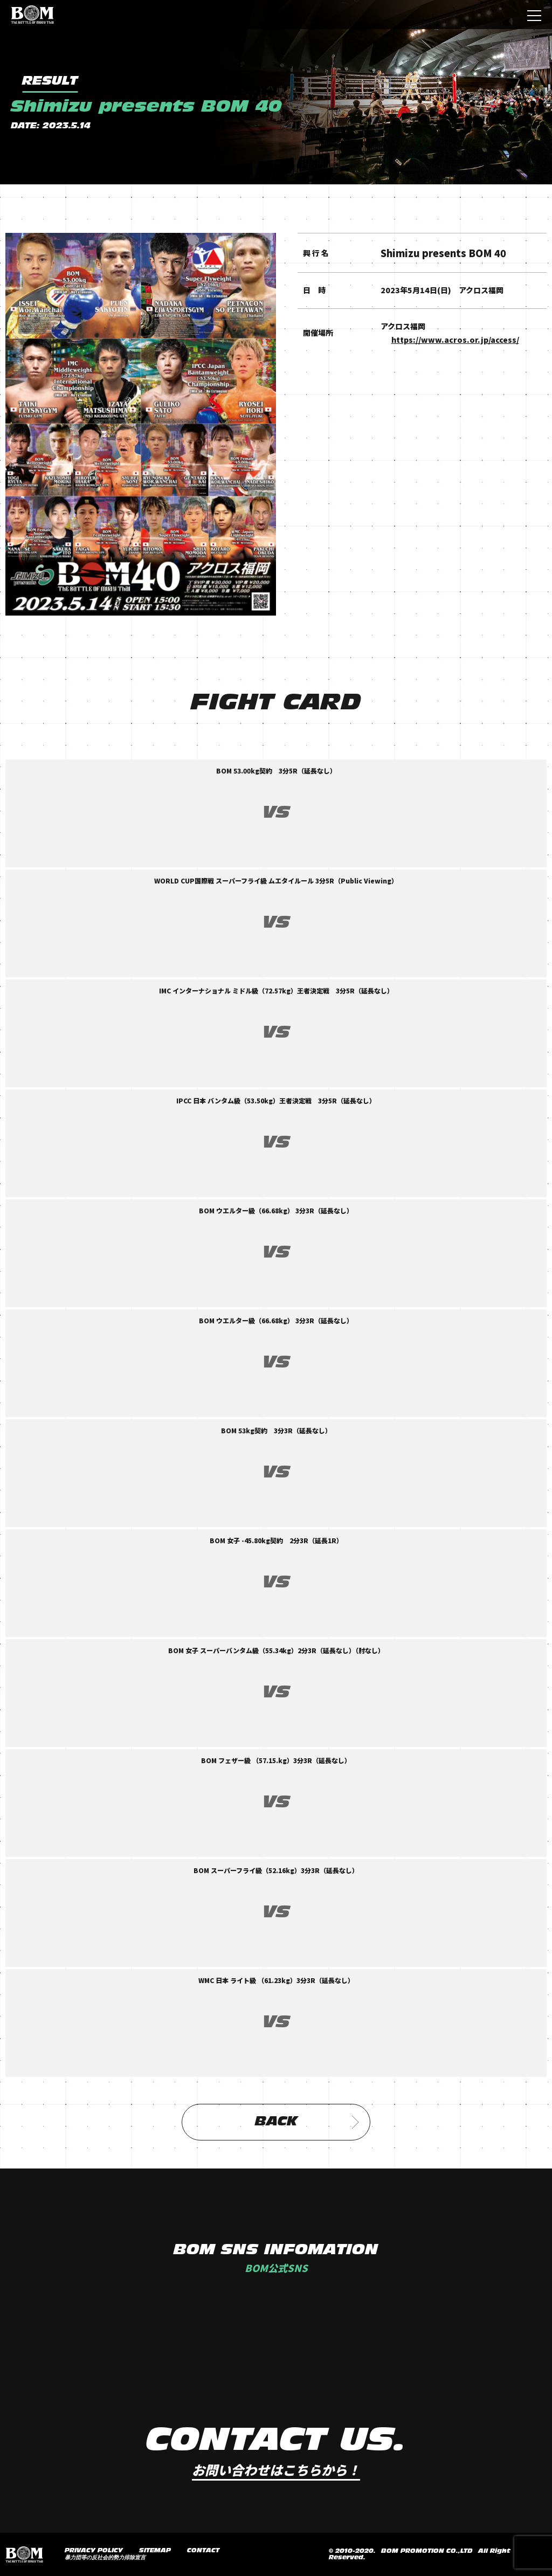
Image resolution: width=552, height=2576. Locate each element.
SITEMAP (155, 2550)
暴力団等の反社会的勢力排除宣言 (105, 2557)
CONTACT (203, 2550)
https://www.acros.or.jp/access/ (455, 339)
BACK (307, 2122)
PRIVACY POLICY (94, 2550)
